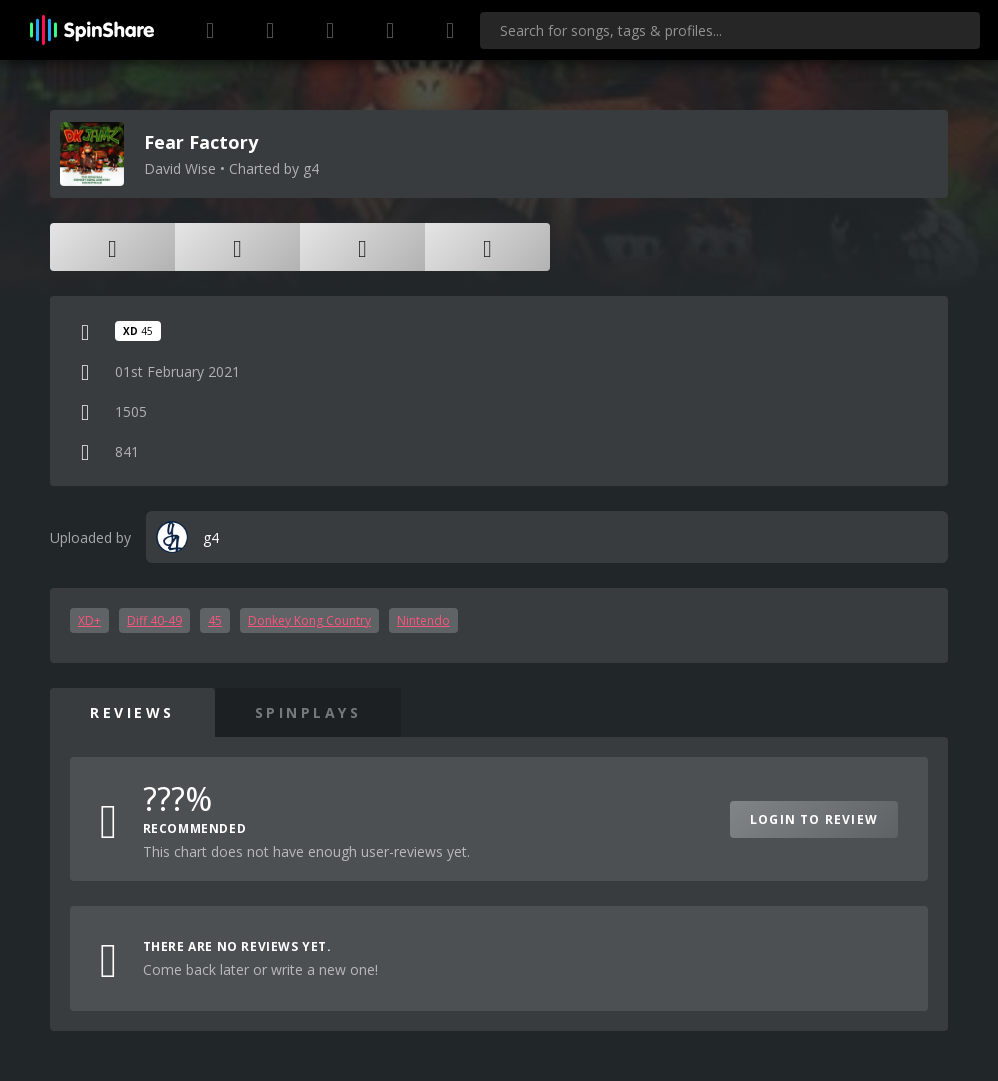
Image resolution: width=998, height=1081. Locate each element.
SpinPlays (308, 712)
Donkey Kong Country (309, 620)
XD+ (89, 620)
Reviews (132, 712)
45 (215, 620)
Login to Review (814, 819)
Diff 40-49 (154, 620)
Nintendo (423, 620)
